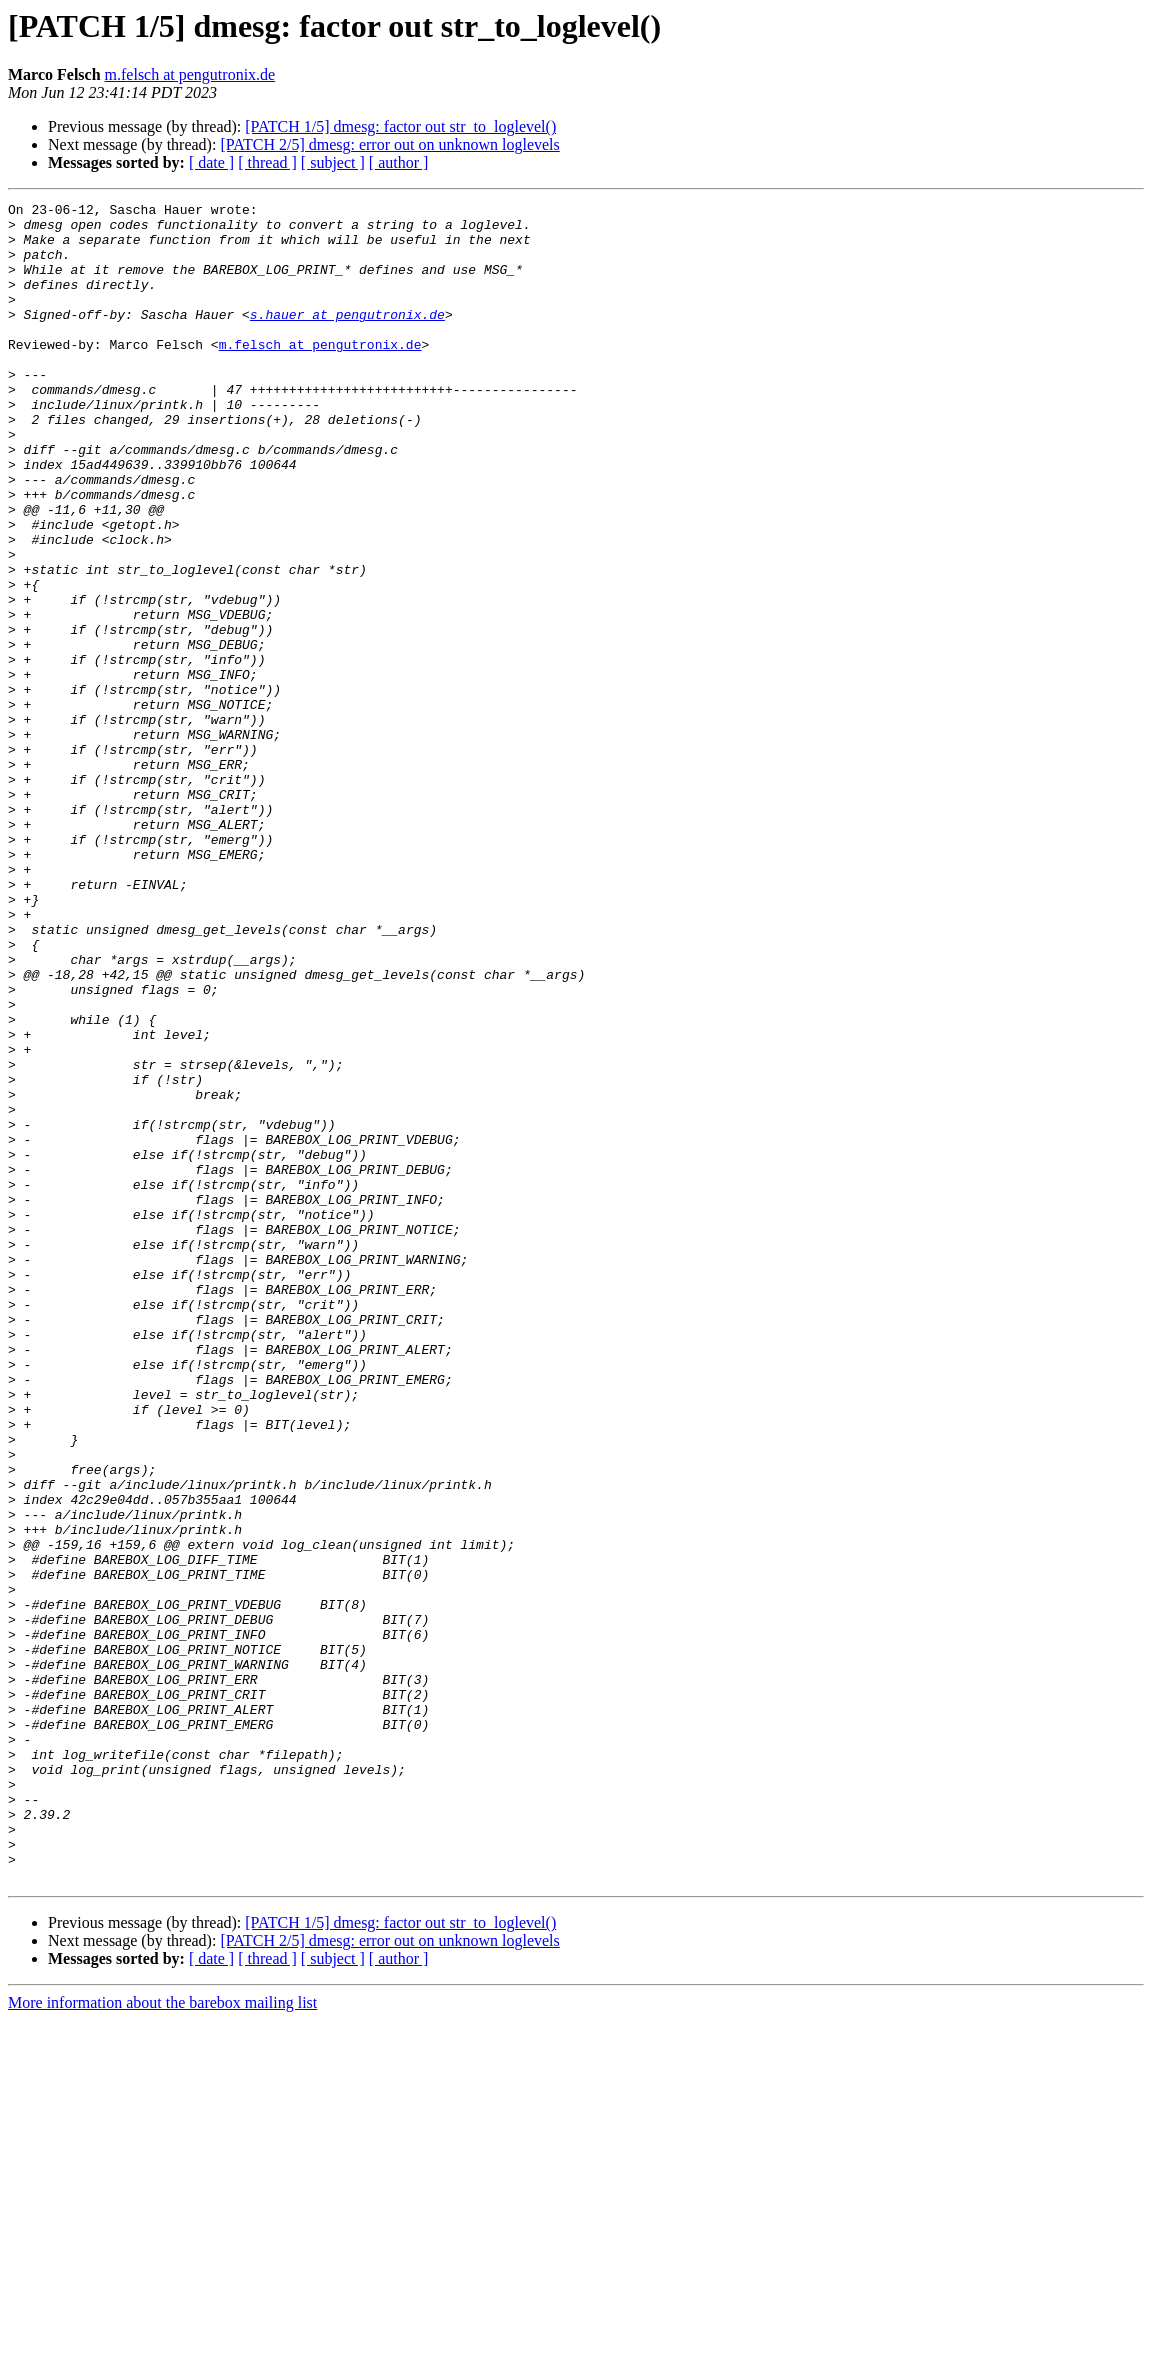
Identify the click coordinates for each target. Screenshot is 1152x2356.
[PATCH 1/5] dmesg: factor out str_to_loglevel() (400, 126)
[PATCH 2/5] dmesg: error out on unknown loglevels (389, 144)
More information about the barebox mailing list (162, 2338)
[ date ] (211, 162)
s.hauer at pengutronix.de (347, 338)
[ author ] (399, 162)
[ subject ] (333, 162)
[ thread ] (267, 162)
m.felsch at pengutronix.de (190, 74)
